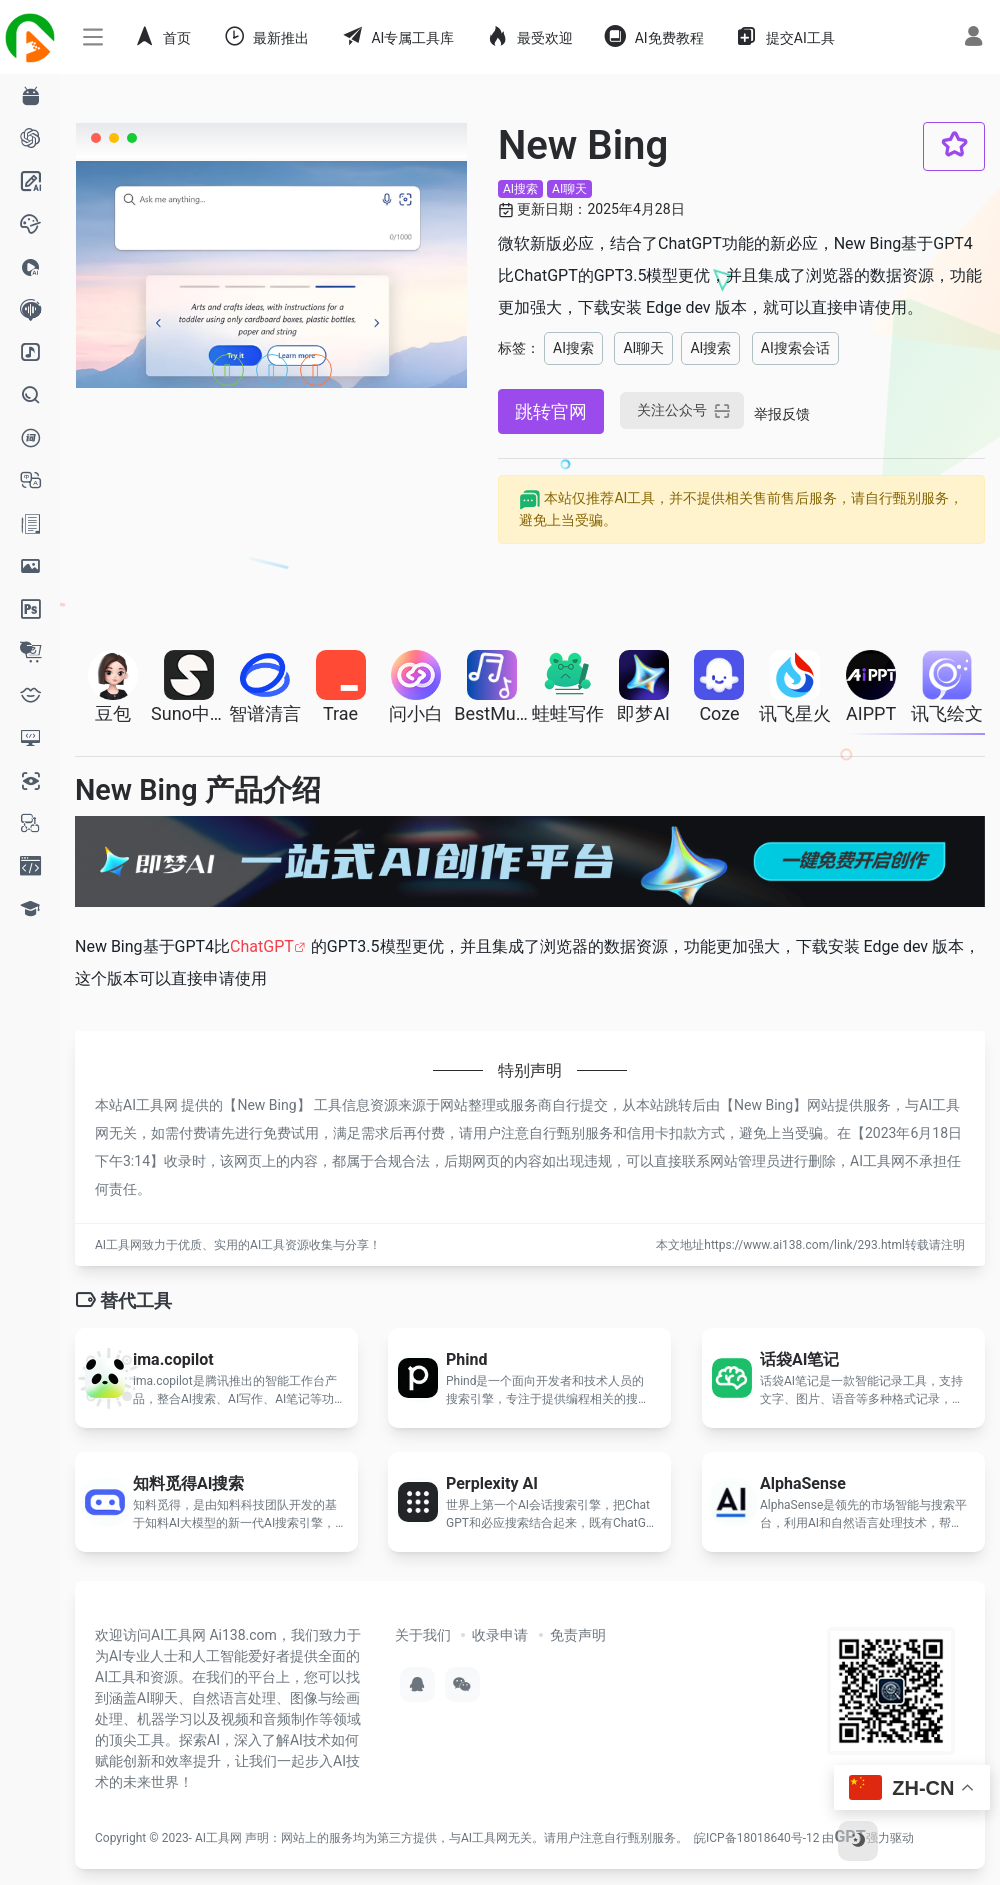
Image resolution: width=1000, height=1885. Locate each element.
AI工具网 (218, 1838)
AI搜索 (520, 189)
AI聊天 (569, 189)
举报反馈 (782, 414)
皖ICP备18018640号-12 (756, 1838)
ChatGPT (262, 946)
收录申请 (500, 1635)
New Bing (266, 1105)
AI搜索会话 (795, 348)
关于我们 (423, 1635)
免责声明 (578, 1635)
